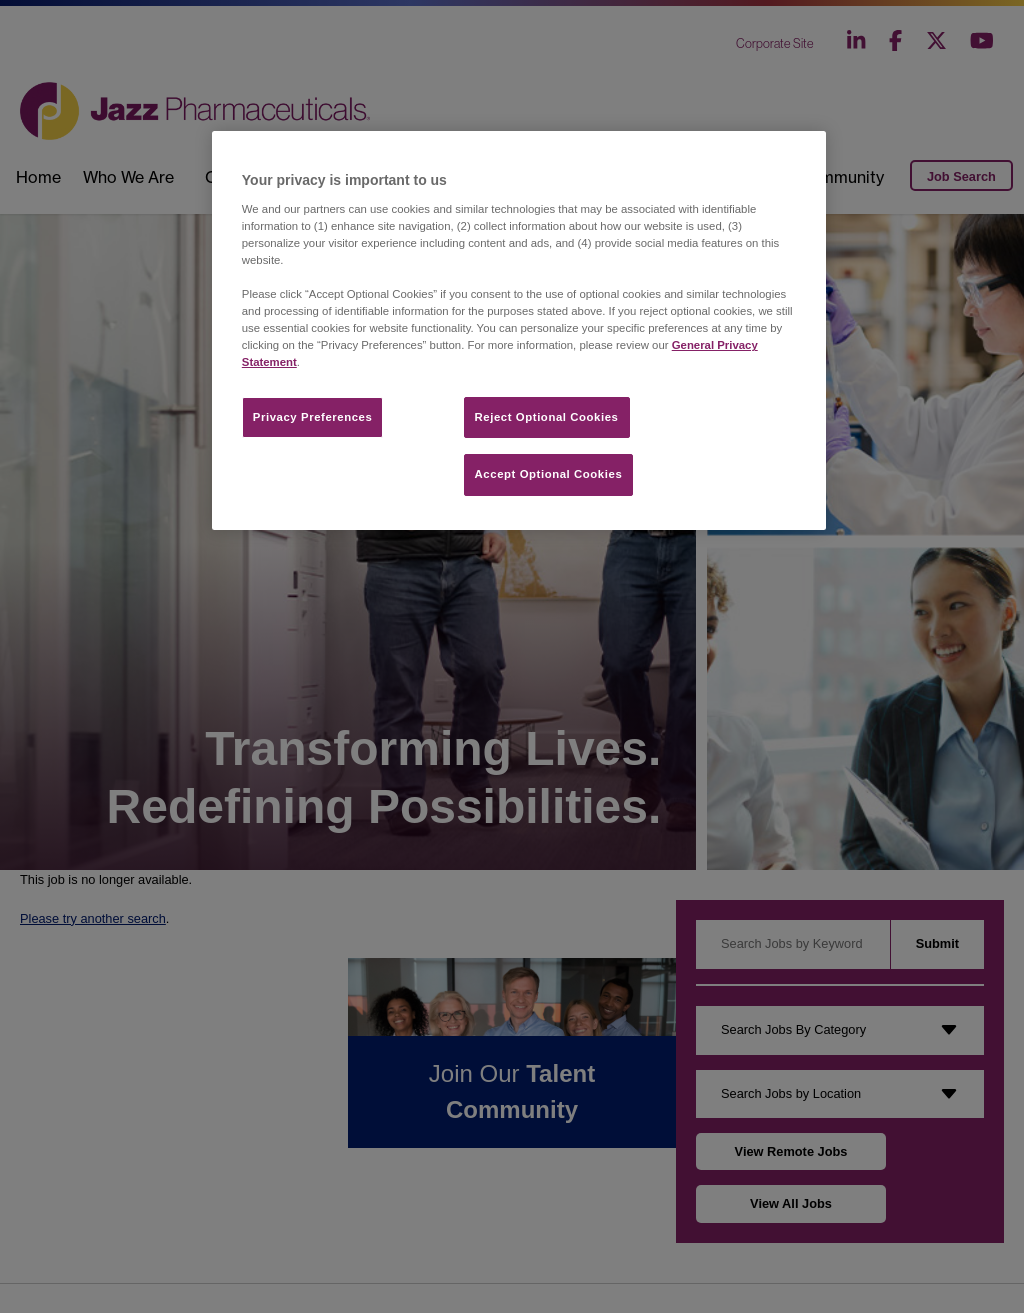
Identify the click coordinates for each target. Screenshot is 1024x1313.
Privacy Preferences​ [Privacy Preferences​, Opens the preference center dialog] (313, 417)
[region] (519, 330)
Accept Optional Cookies (549, 474)
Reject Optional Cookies (547, 417)
